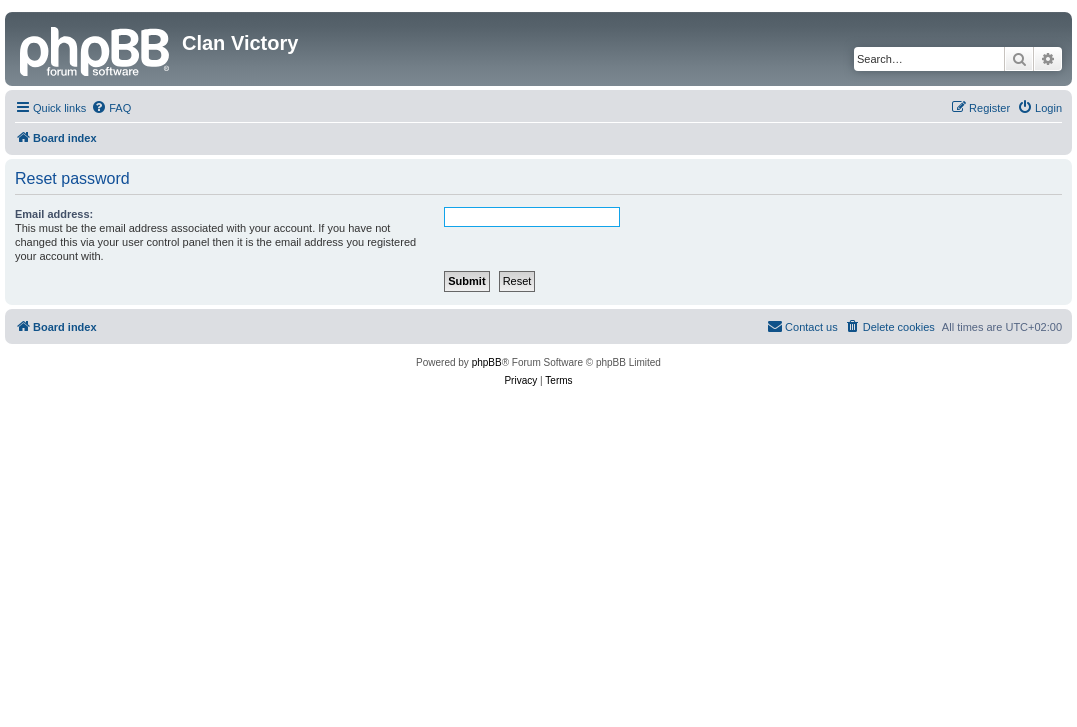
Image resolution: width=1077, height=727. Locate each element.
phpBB (487, 362)
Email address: (54, 214)
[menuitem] (111, 108)
